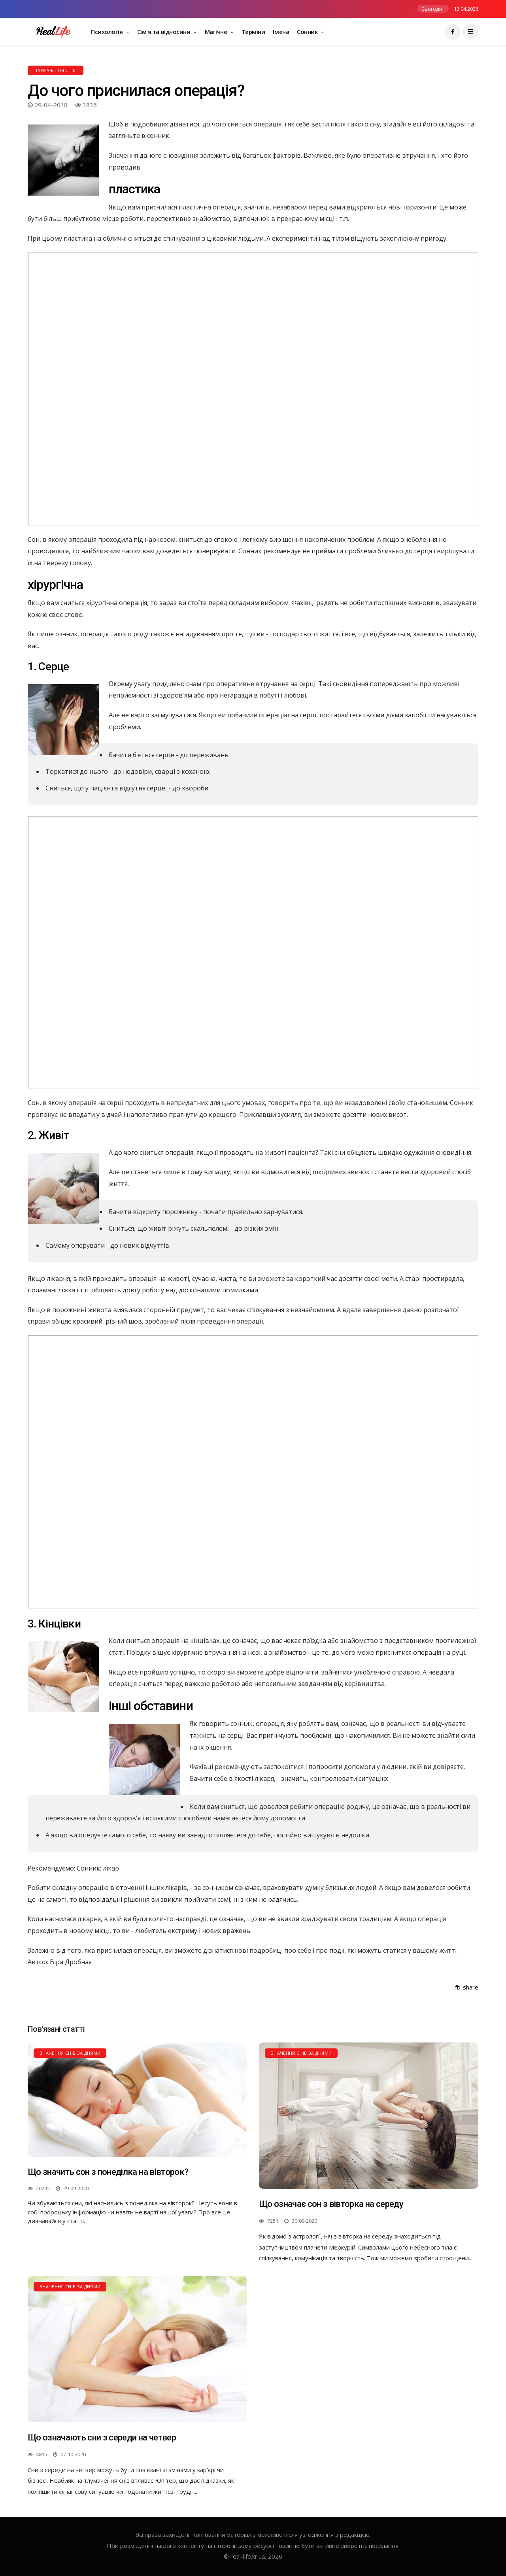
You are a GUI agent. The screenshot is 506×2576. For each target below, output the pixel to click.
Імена (281, 32)
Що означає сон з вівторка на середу (331, 2204)
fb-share (466, 1987)
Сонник (308, 32)
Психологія (107, 32)
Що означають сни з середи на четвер (102, 2437)
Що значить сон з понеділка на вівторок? (108, 2172)
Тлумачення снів (56, 70)
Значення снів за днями (70, 2053)
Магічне (216, 32)
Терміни (253, 32)
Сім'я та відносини (164, 32)
